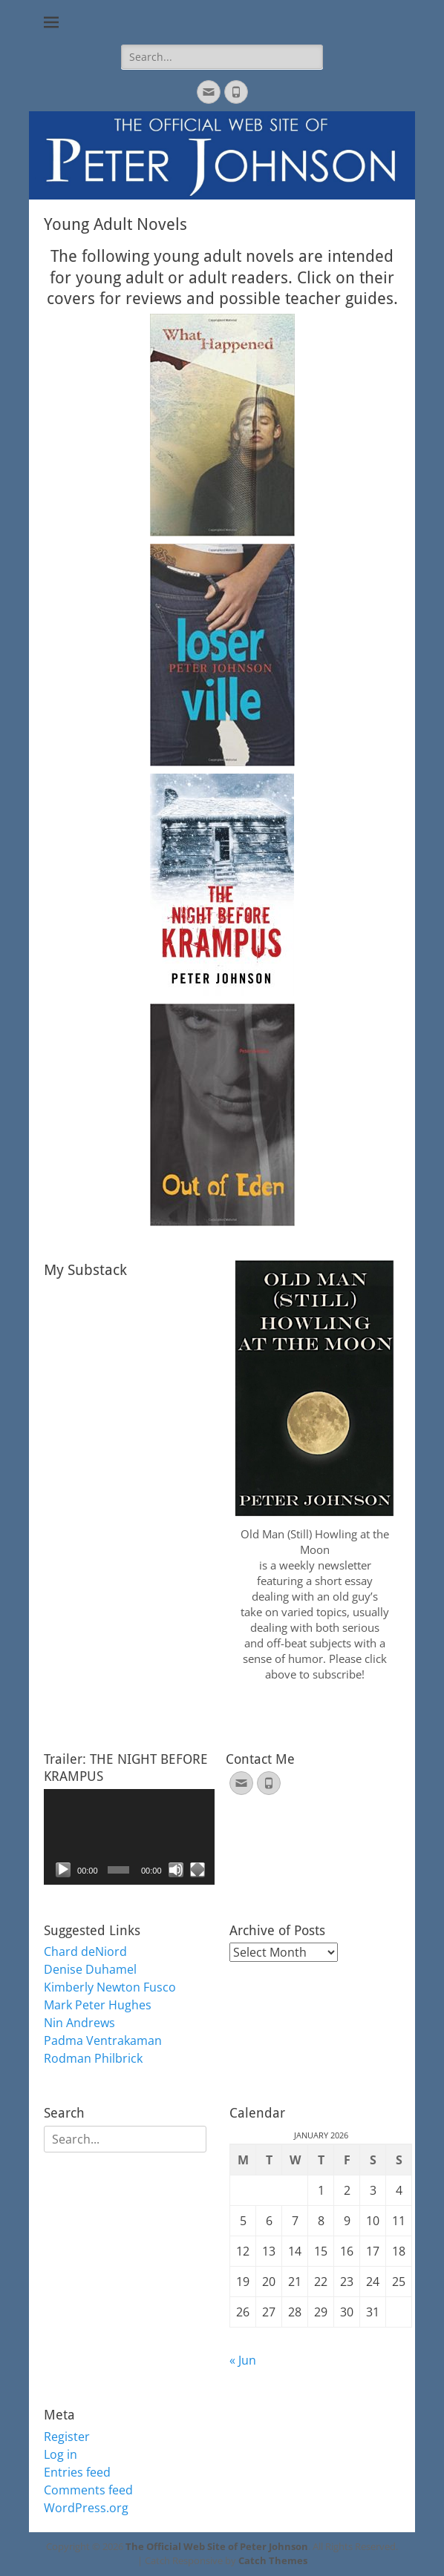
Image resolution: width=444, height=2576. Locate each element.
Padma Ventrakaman (103, 2040)
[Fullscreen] (197, 1869)
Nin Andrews (79, 2023)
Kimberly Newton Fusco (110, 1987)
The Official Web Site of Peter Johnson (216, 2546)
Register (67, 2436)
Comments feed (88, 2490)
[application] (129, 1837)
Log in (60, 2454)
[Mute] (176, 1869)
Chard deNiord (85, 1951)
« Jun (242, 2360)
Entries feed (77, 2472)
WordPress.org (86, 2508)
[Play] (63, 1869)
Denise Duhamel (90, 1969)
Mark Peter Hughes (97, 2005)
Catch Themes (272, 2560)
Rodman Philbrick (93, 2058)
